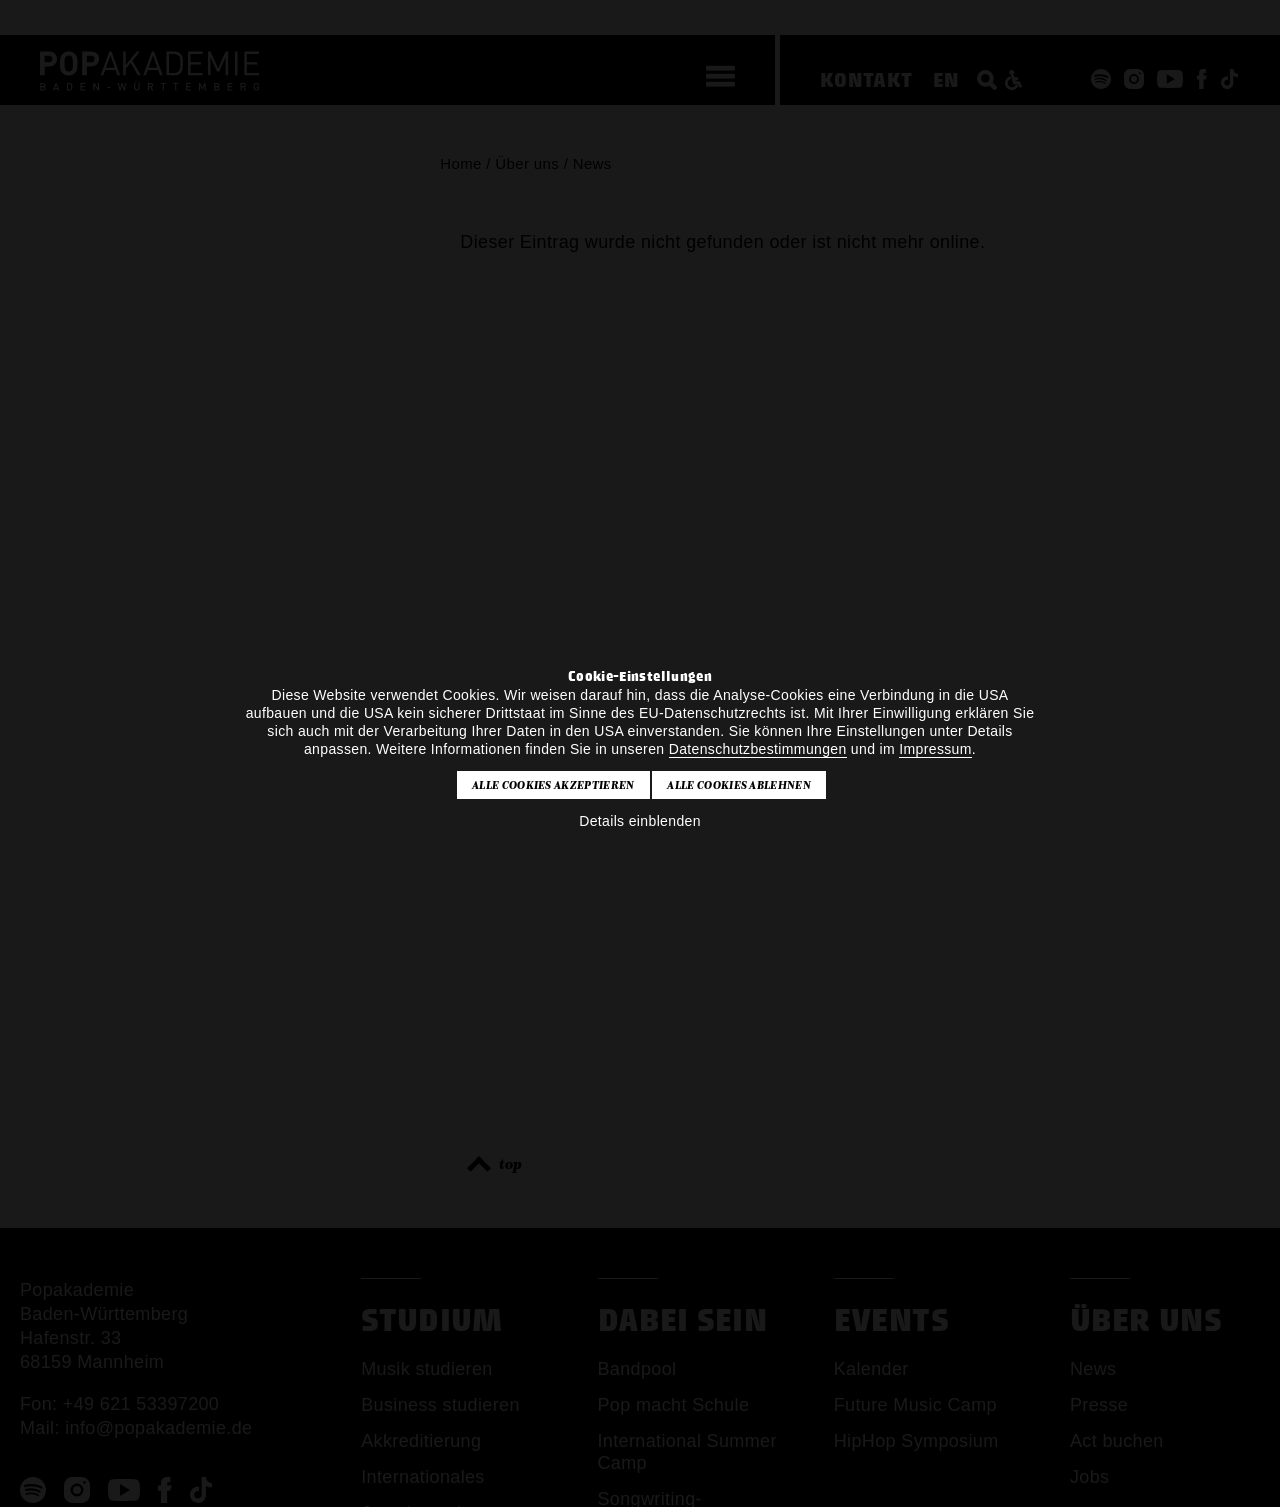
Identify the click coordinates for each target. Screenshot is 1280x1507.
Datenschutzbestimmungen (758, 749)
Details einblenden (640, 821)
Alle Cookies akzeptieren (553, 785)
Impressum (935, 749)
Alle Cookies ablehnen (739, 785)
